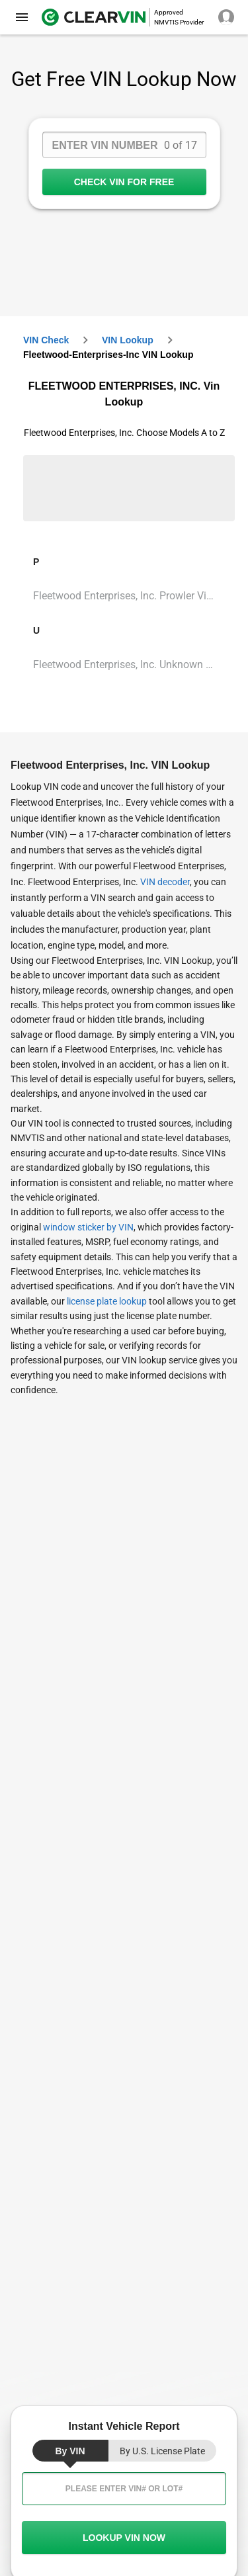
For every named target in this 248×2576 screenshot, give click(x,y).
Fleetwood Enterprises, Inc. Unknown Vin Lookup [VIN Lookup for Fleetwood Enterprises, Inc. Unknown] (129, 664)
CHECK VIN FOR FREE (124, 182)
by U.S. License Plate (162, 2451)
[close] (22, 17)
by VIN (70, 2451)
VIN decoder (165, 882)
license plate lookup (107, 1301)
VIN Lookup (127, 340)
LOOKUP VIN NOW (124, 2537)
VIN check (46, 340)
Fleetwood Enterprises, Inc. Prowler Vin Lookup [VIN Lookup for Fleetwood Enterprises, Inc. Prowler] (129, 595)
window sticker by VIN (88, 1227)
